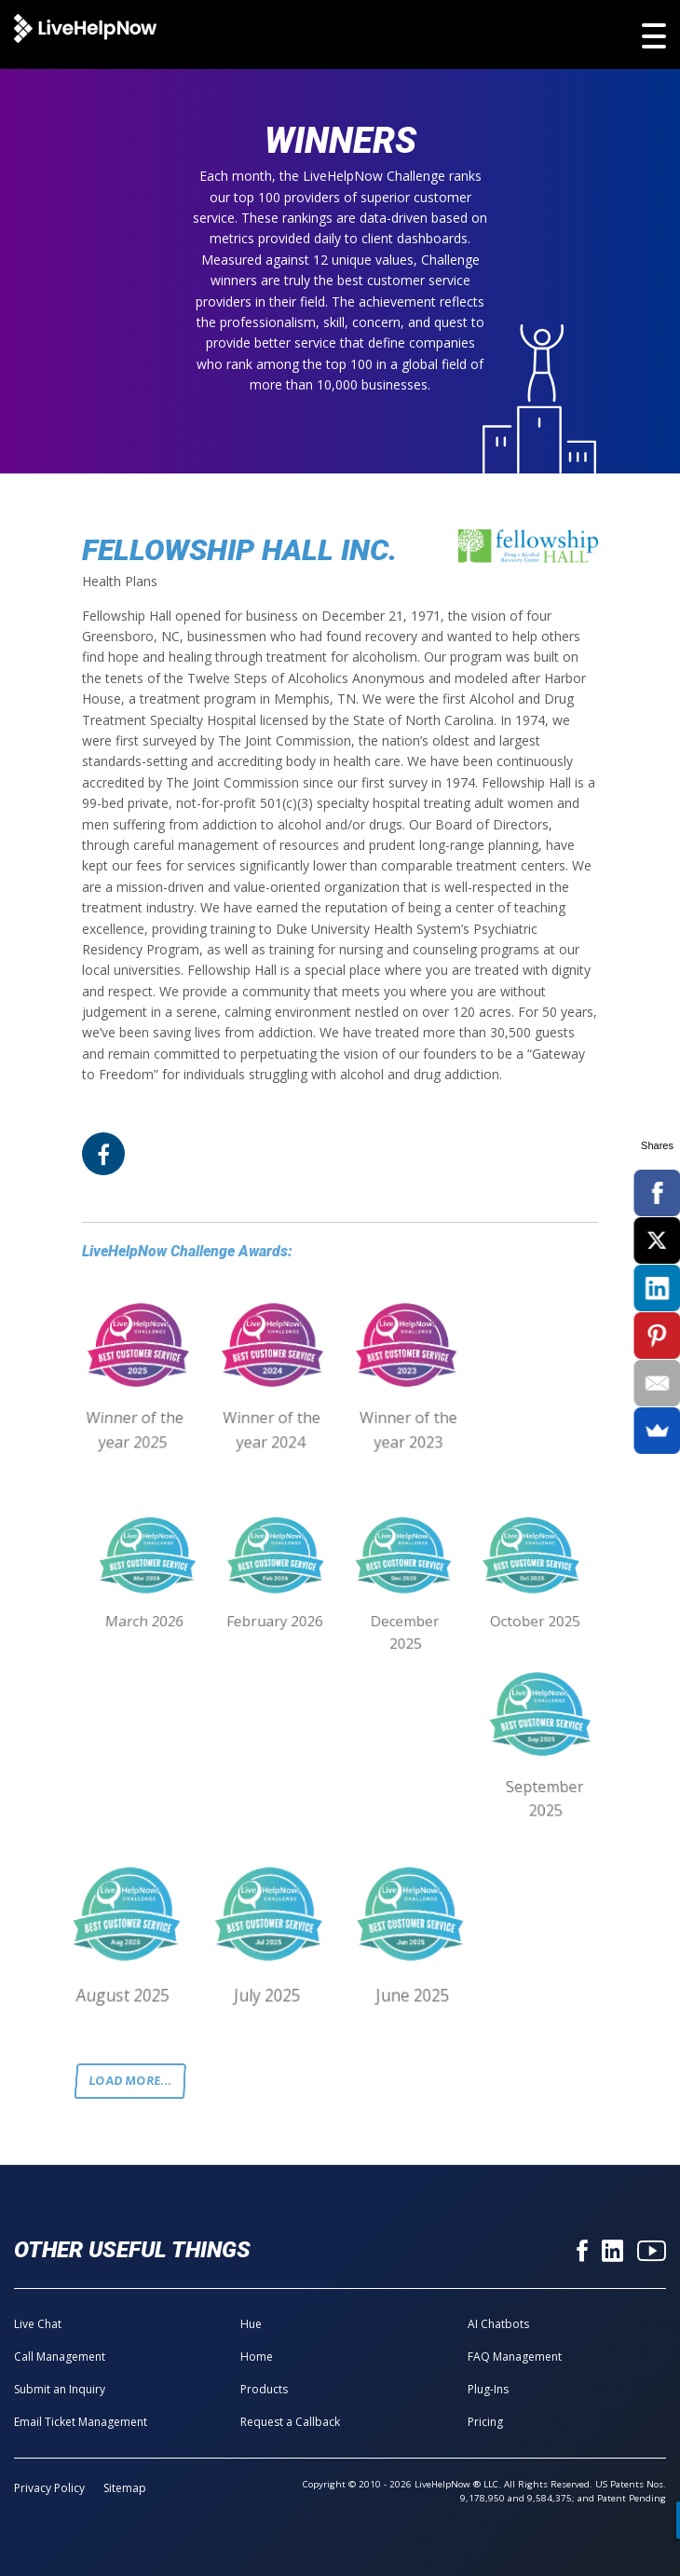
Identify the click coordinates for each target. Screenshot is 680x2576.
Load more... (130, 2081)
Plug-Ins (488, 2389)
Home (256, 2356)
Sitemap (124, 2488)
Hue (251, 2324)
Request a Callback (290, 2422)
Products (264, 2389)
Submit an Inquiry (59, 2389)
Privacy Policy (49, 2488)
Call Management (59, 2356)
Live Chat (37, 2324)
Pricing (485, 2422)
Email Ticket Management (80, 2422)
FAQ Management (515, 2356)
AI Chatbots (498, 2324)
